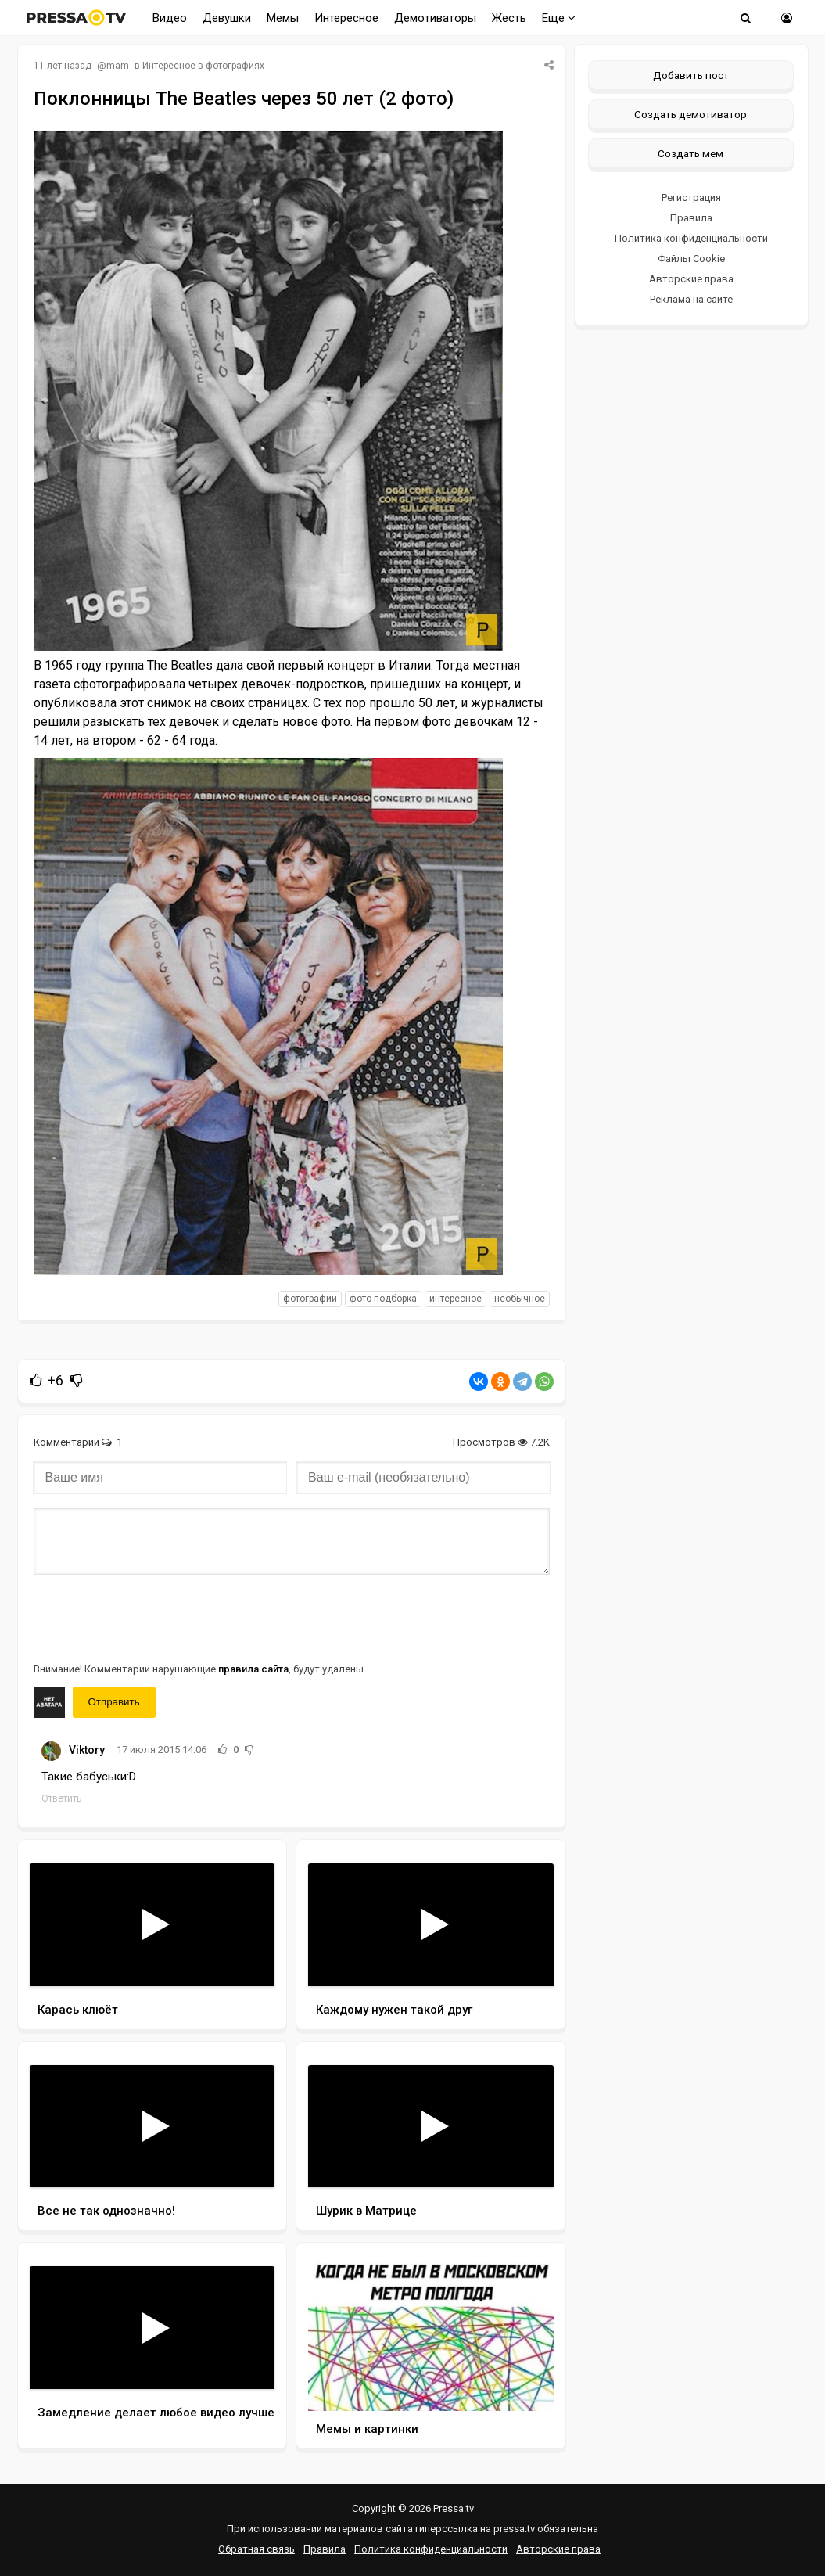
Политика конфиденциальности (691, 238)
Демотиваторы (435, 18)
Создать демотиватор (690, 114)
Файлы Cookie (691, 258)
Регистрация (691, 197)
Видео (169, 18)
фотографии (310, 1298)
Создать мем (690, 153)
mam (117, 65)
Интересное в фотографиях (203, 65)
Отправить (114, 1702)
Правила (691, 218)
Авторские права (691, 279)
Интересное (346, 18)
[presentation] (152, 1616)
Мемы (283, 18)
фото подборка (383, 1298)
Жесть (509, 18)
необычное (519, 1298)
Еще (559, 18)
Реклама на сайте (691, 299)
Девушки (227, 18)
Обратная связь (256, 2549)
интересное (455, 1298)
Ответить (61, 1798)
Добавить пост (691, 75)
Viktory (87, 1750)
